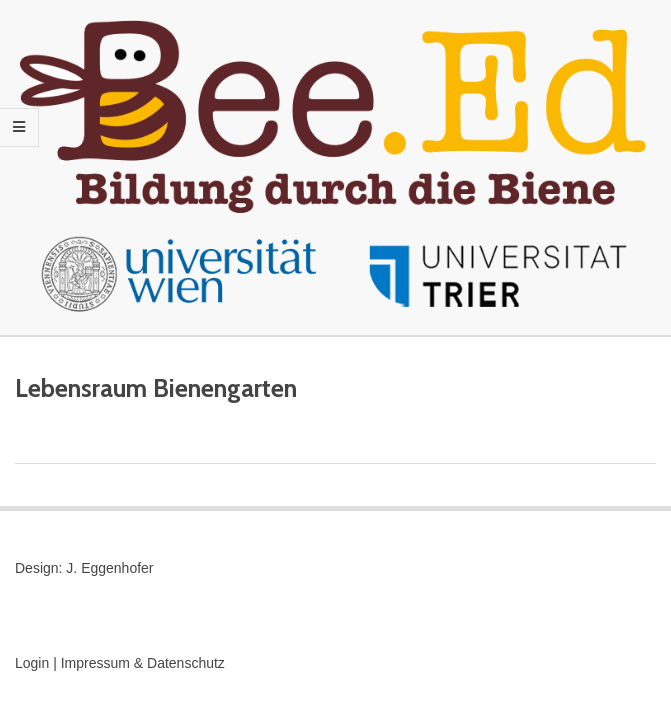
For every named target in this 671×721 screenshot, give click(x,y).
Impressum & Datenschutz (143, 663)
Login (32, 663)
